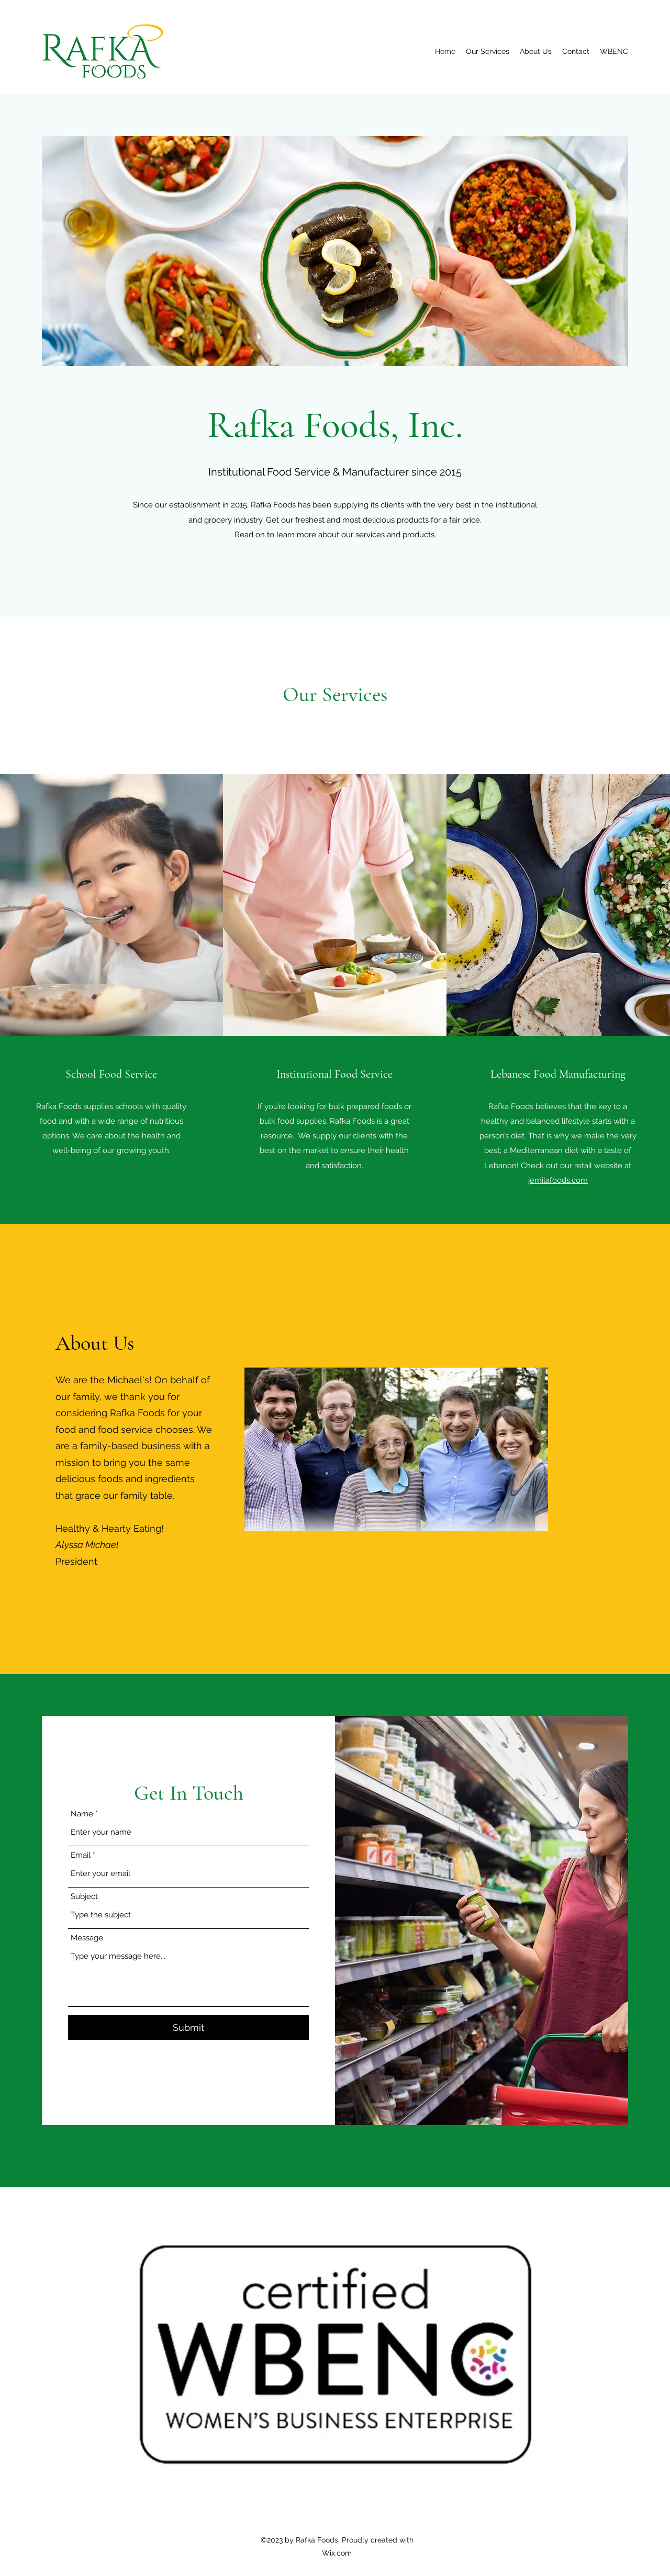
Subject (84, 1897)
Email (81, 1855)
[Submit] (188, 2027)
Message (87, 1938)
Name (82, 1814)
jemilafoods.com (558, 1180)
